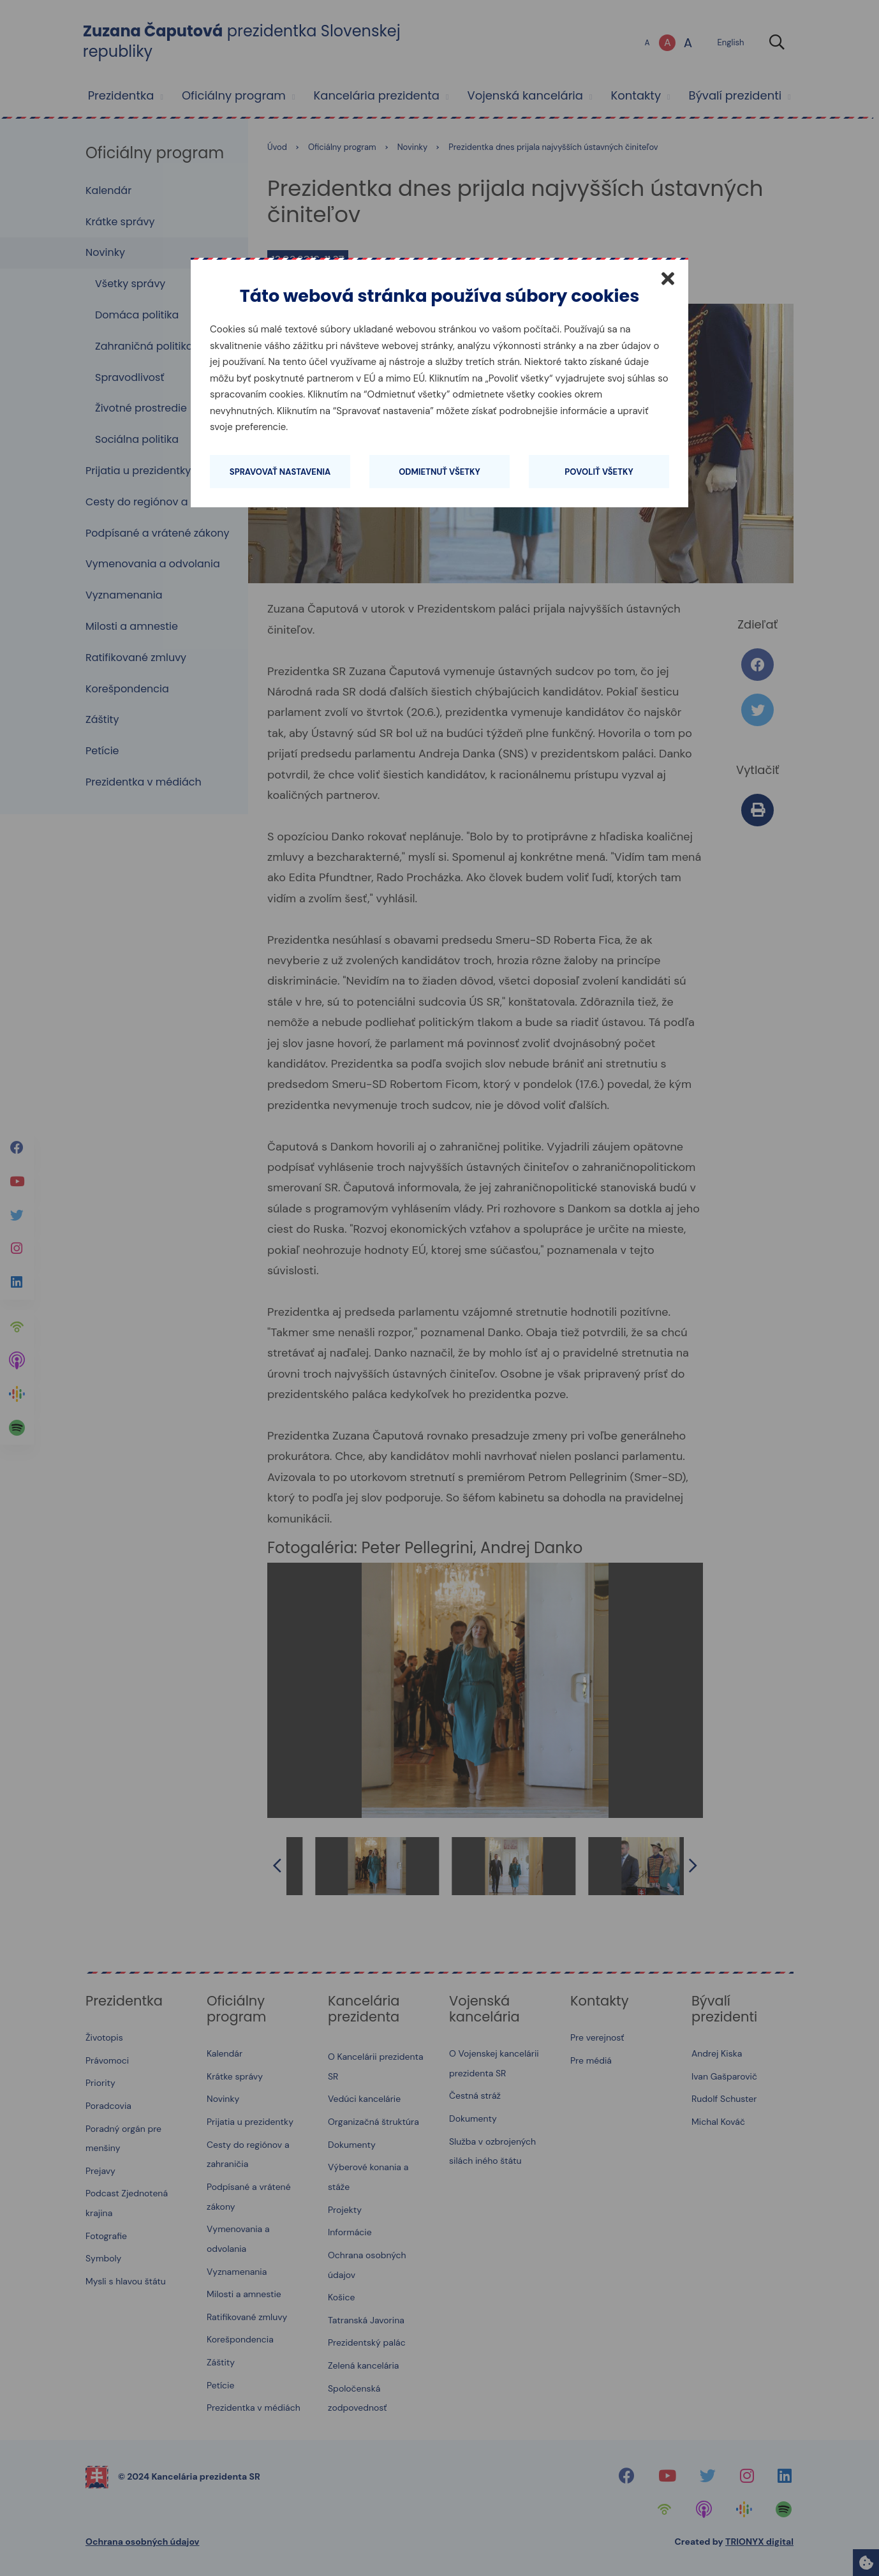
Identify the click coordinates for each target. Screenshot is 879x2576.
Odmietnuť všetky (439, 471)
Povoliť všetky (599, 471)
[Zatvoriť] (667, 278)
